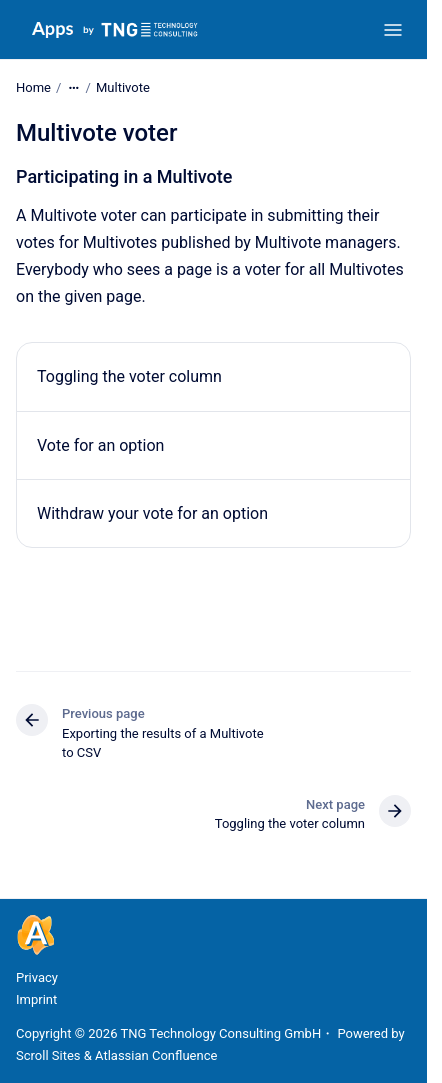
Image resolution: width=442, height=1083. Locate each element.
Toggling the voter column (129, 376)
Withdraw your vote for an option (152, 513)
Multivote (123, 87)
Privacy (37, 977)
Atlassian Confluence (156, 1055)
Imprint (36, 999)
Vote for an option (100, 444)
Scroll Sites (48, 1055)
